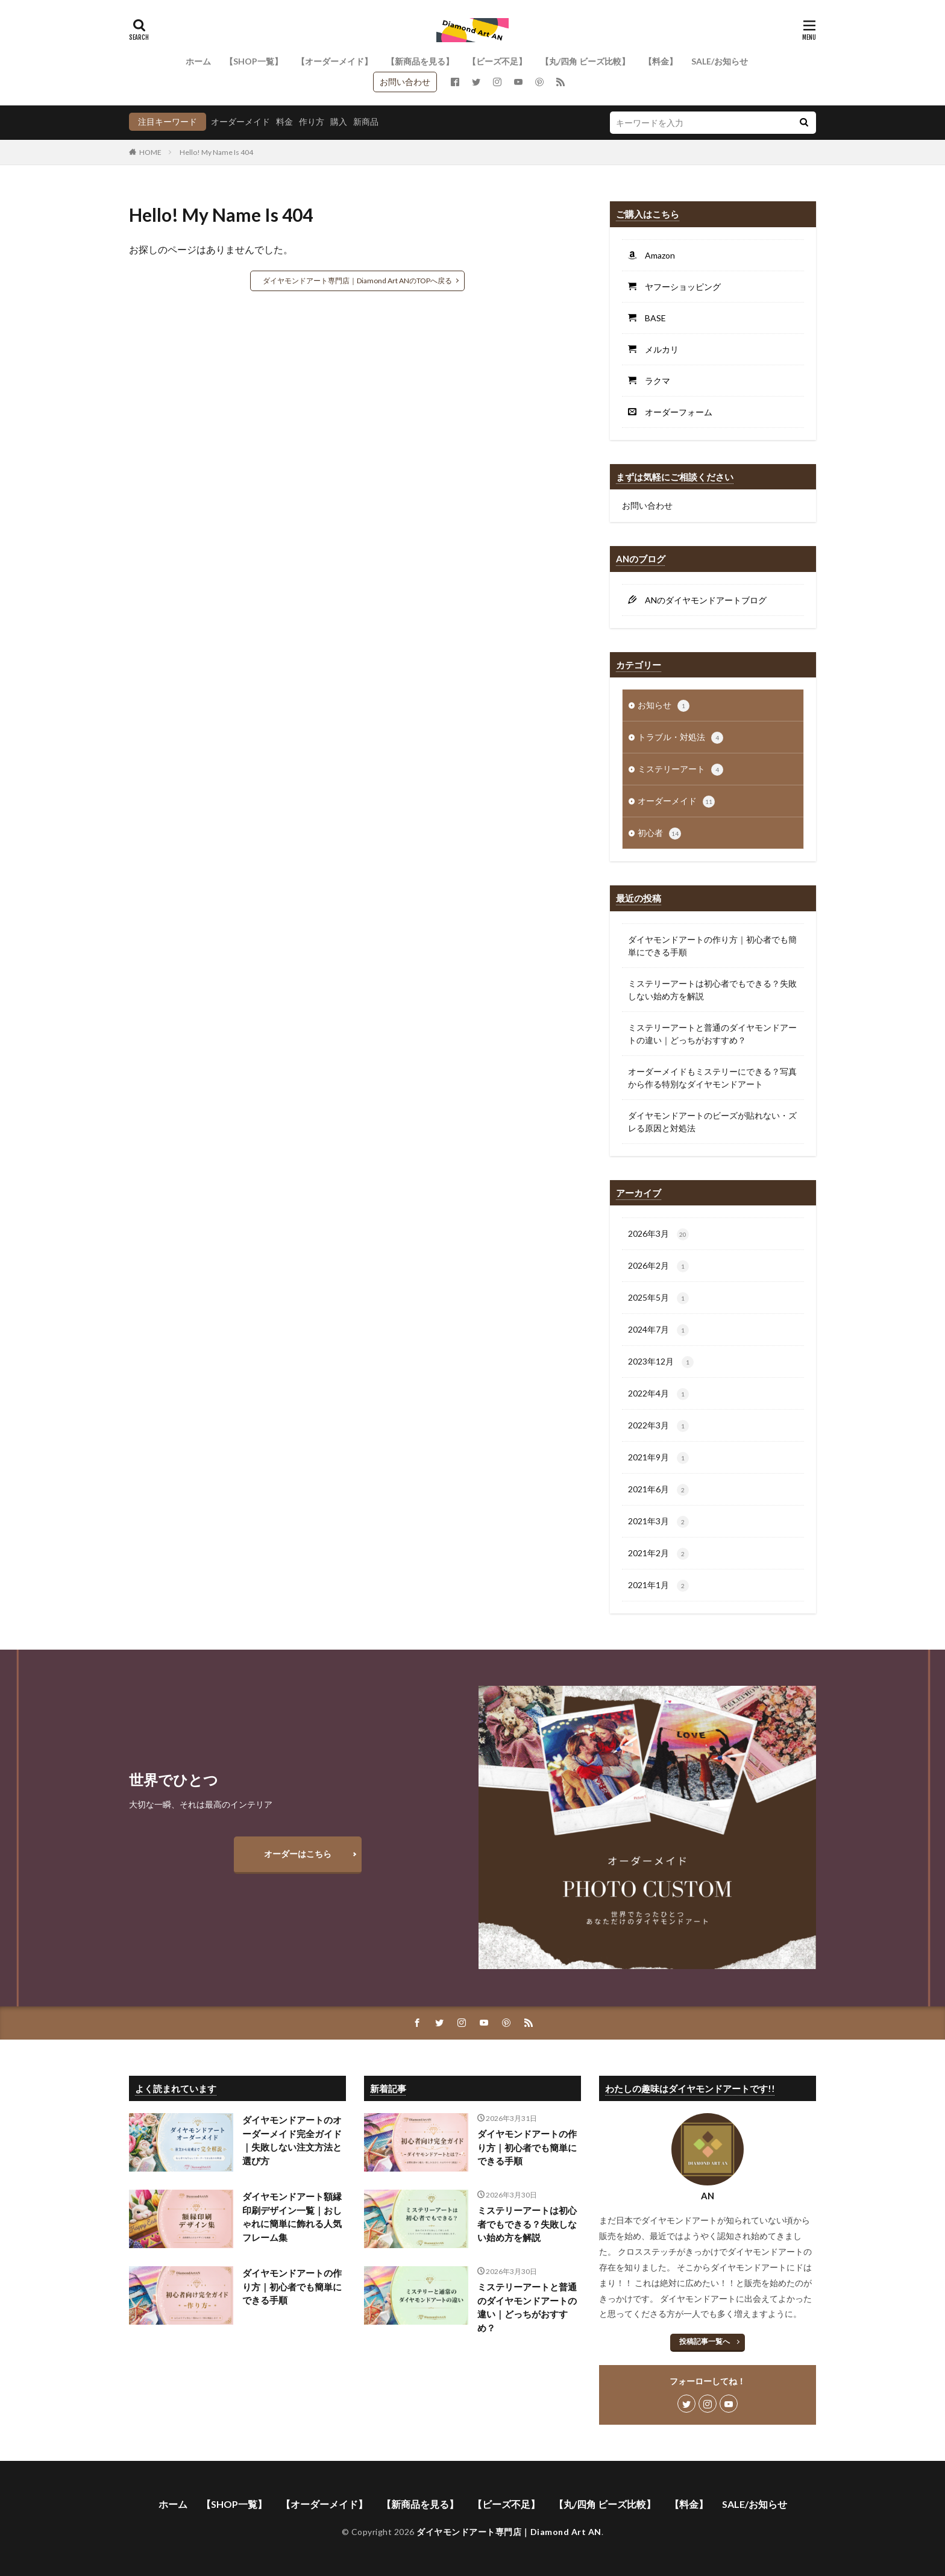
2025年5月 (658, 1298)
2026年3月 (658, 1234)
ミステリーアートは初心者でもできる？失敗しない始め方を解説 (712, 989)
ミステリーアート (680, 770)
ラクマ (653, 380)
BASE (651, 318)
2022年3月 (658, 1426)
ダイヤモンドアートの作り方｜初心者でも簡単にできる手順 (712, 945)
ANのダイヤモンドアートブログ (701, 600)
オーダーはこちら (297, 1854)
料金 (284, 121)
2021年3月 (658, 1522)
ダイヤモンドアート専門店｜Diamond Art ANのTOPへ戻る (357, 280)
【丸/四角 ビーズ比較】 (585, 61)
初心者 (659, 834)
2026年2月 (658, 1266)
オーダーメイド (240, 121)
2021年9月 (658, 1458)
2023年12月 (661, 1362)
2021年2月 (658, 1554)
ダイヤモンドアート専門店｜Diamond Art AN (508, 2532)
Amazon (655, 255)
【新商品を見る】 (420, 61)
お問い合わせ (405, 82)
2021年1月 (658, 1586)
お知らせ (663, 706)
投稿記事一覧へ (704, 2341)
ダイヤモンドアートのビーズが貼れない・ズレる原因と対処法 (712, 1121)
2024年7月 (658, 1330)
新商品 (365, 121)
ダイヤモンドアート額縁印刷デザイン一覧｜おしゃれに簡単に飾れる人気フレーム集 (292, 2217)
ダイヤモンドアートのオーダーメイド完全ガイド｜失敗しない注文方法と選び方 (292, 2140)
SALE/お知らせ (719, 61)
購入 (338, 121)
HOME (150, 152)
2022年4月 (658, 1394)
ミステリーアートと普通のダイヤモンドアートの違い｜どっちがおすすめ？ (712, 1033)
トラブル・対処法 (680, 738)
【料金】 (660, 61)
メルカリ (657, 349)
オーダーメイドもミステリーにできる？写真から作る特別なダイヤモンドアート (712, 1077)
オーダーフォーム (674, 412)
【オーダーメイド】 (334, 61)
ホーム (198, 61)
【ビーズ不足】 (497, 61)
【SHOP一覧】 (254, 61)
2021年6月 (658, 1490)
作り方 (311, 121)
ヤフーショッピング (678, 286)
